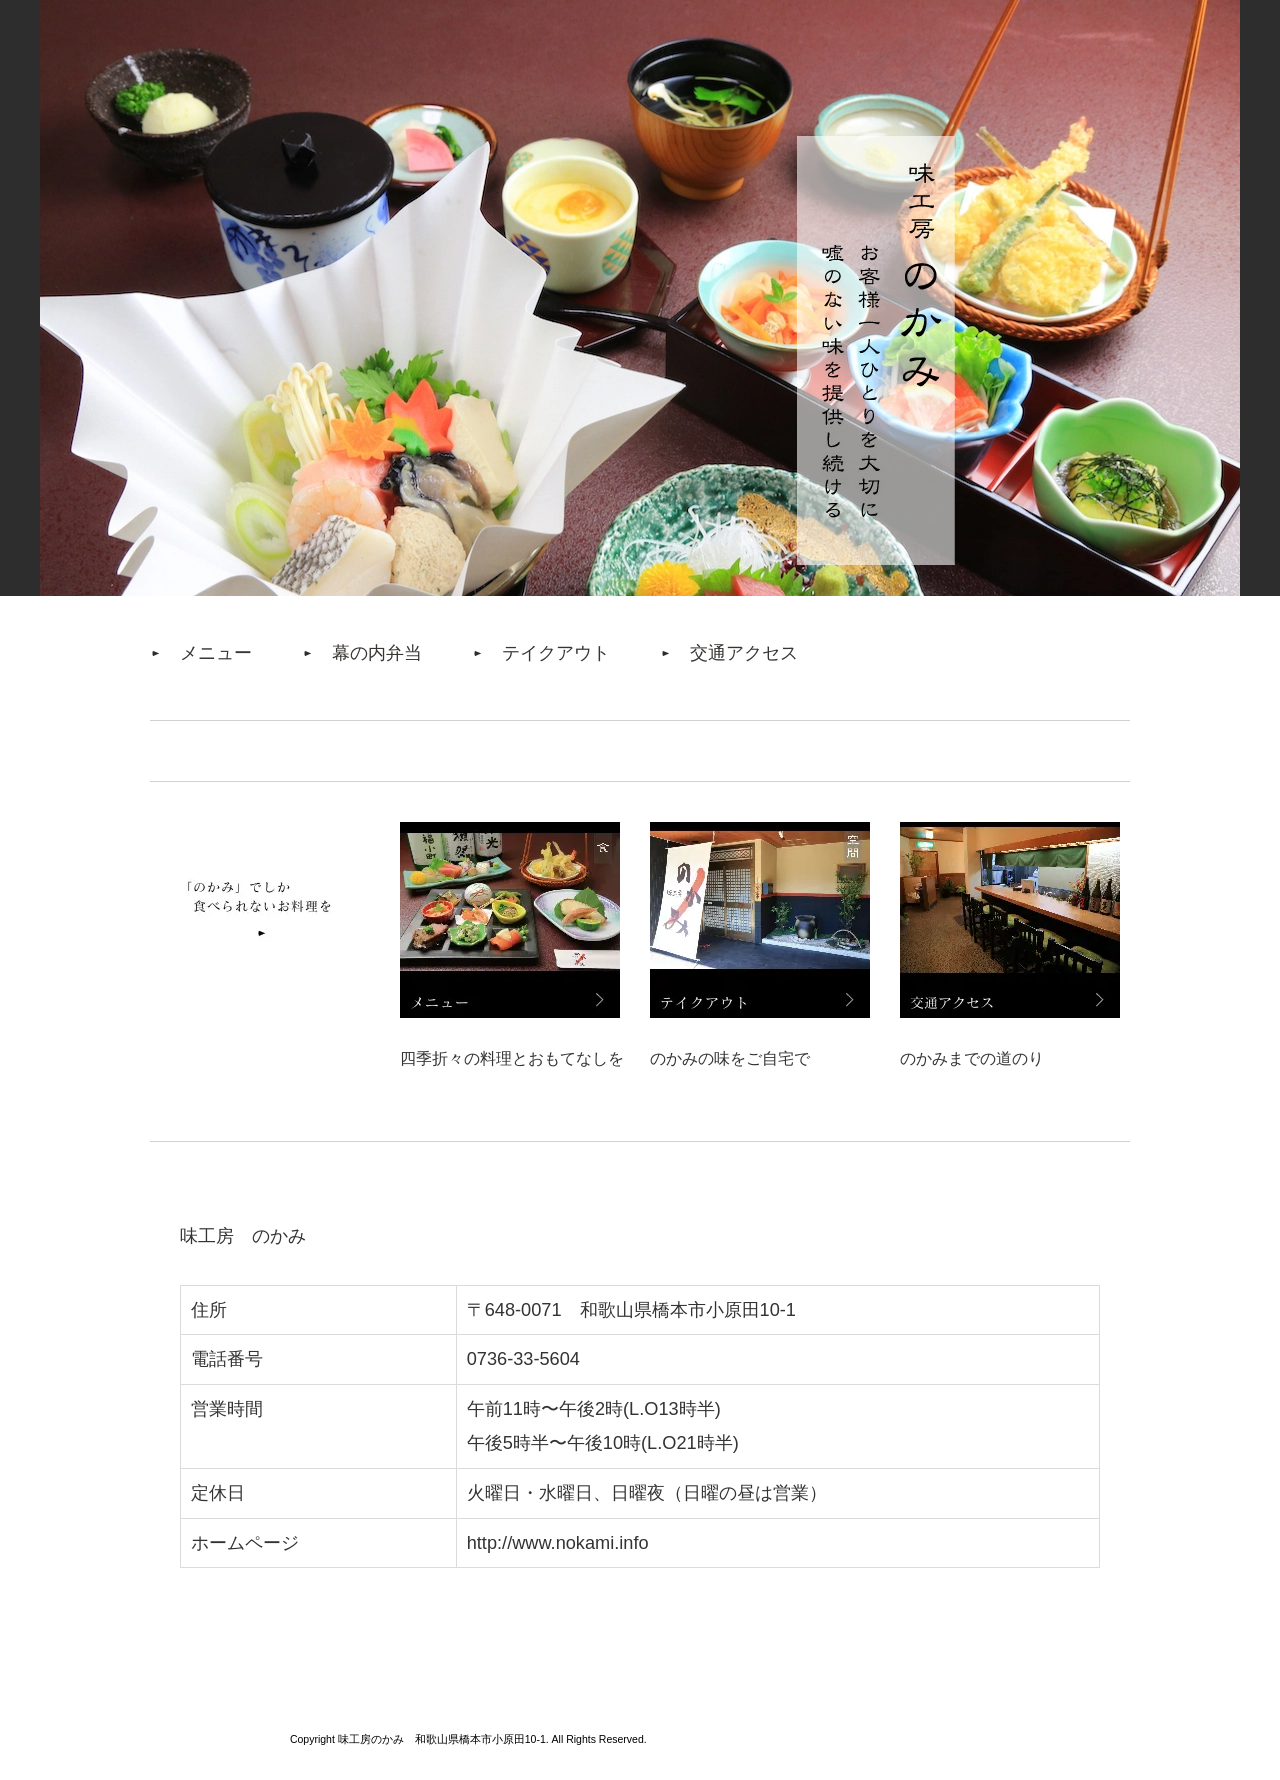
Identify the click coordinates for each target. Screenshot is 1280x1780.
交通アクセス (744, 653)
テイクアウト (556, 653)
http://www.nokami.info (558, 1543)
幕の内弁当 (377, 653)
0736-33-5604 (523, 1359)
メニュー (216, 653)
